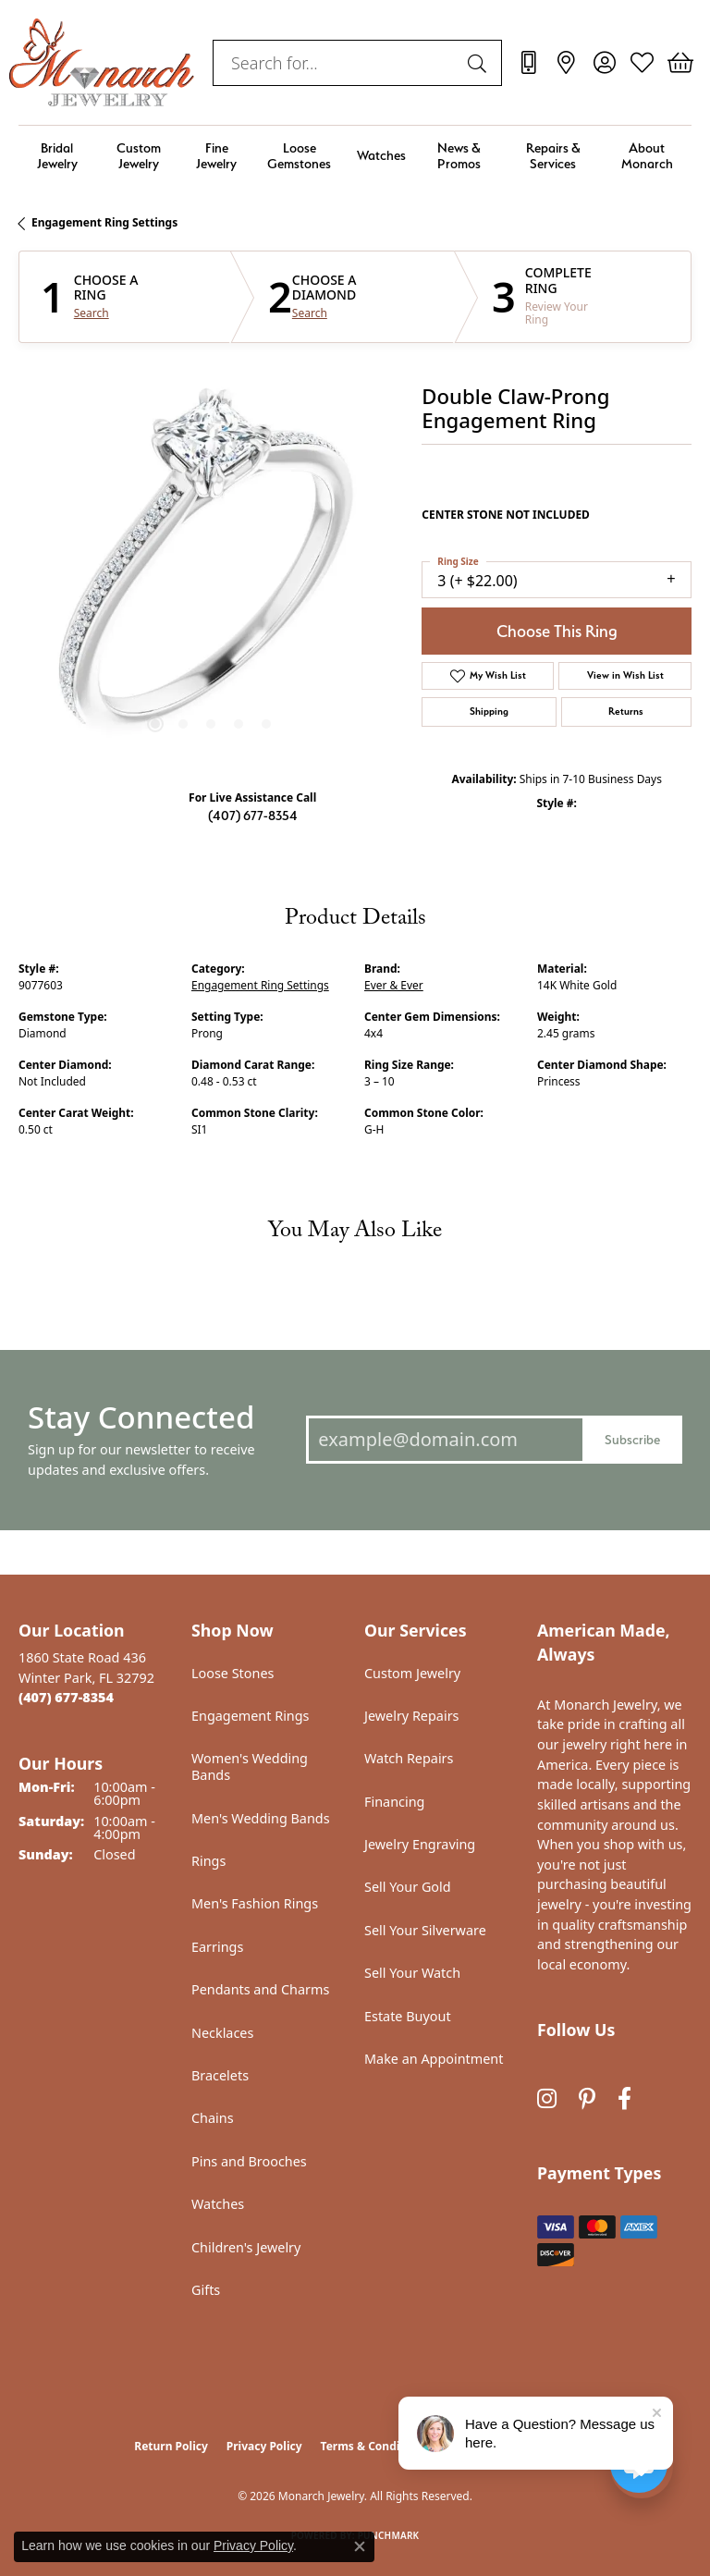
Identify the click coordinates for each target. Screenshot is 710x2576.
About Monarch (647, 155)
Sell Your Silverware (425, 1930)
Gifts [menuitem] (205, 2290)
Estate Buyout (407, 2016)
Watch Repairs (408, 1758)
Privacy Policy (264, 2446)
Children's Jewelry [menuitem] (245, 2247)
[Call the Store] (66, 1697)
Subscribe (632, 1439)
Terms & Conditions (374, 2446)
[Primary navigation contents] (355, 156)
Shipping (489, 711)
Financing (394, 1801)
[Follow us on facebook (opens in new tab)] (624, 2098)
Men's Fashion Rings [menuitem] (254, 1903)
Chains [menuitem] (212, 2118)
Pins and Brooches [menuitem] (249, 2161)
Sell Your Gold (407, 1886)
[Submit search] (480, 63)
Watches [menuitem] (217, 2204)
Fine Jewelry (216, 155)
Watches (381, 155)
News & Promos (459, 155)
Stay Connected (141, 1417)
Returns (625, 711)
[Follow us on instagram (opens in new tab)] (547, 2098)
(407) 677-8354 (253, 815)
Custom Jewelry (138, 155)
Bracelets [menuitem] (220, 2075)
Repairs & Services (553, 155)
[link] (528, 62)
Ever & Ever (393, 985)
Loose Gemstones (299, 155)
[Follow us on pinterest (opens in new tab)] (587, 2098)
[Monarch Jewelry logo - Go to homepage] (101, 62)
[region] (210, 572)
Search (91, 313)
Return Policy (171, 2446)
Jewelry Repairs (411, 1715)
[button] (604, 62)
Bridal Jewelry (57, 155)
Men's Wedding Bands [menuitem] (260, 1818)
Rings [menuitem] (208, 1861)
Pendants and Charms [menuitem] (260, 1989)
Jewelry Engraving (419, 1844)
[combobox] (336, 63)
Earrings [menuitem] (217, 1947)
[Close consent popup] (359, 2546)
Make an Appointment (433, 2058)
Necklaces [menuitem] (222, 2033)
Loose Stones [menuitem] (232, 1673)
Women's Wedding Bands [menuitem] (249, 1766)
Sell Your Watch (412, 1972)
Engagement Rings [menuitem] (250, 1715)
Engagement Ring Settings (104, 222)
